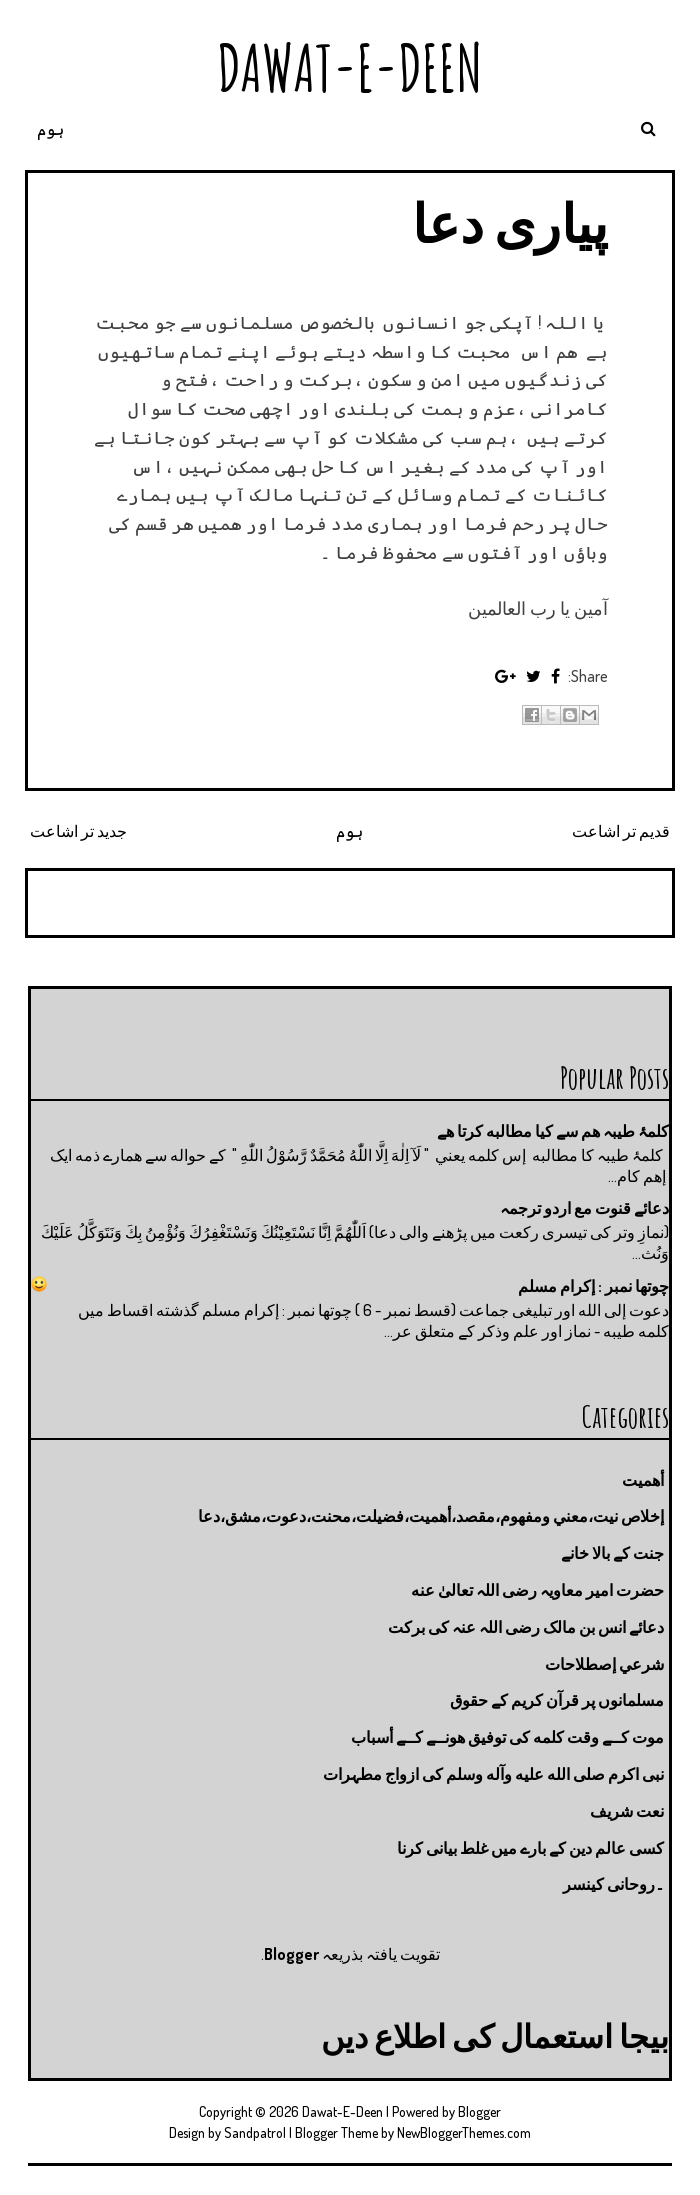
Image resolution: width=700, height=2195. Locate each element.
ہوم (50, 129)
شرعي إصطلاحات (604, 1664)
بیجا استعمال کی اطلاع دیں (495, 2035)
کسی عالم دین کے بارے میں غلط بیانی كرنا (530, 1848)
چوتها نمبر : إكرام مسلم (593, 1286)
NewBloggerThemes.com (464, 2132)
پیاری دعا (510, 222)
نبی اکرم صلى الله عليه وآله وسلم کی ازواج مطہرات (493, 1774)
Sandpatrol (255, 2132)
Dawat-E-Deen (350, 67)
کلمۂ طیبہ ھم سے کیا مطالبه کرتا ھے (553, 1131)
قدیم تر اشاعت (621, 831)
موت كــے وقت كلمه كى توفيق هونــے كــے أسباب (507, 1737)
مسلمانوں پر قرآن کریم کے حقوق (557, 1700)
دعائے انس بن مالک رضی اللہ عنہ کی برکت (526, 1627)
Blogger (291, 1954)
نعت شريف (627, 1811)
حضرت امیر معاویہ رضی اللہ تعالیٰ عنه (537, 1590)
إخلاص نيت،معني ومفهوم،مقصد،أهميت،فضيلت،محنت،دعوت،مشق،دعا (431, 1516)
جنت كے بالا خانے (612, 1553)
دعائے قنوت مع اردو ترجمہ (584, 1208)
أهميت (643, 1480)
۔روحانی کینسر (613, 1884)
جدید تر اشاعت (78, 831)
